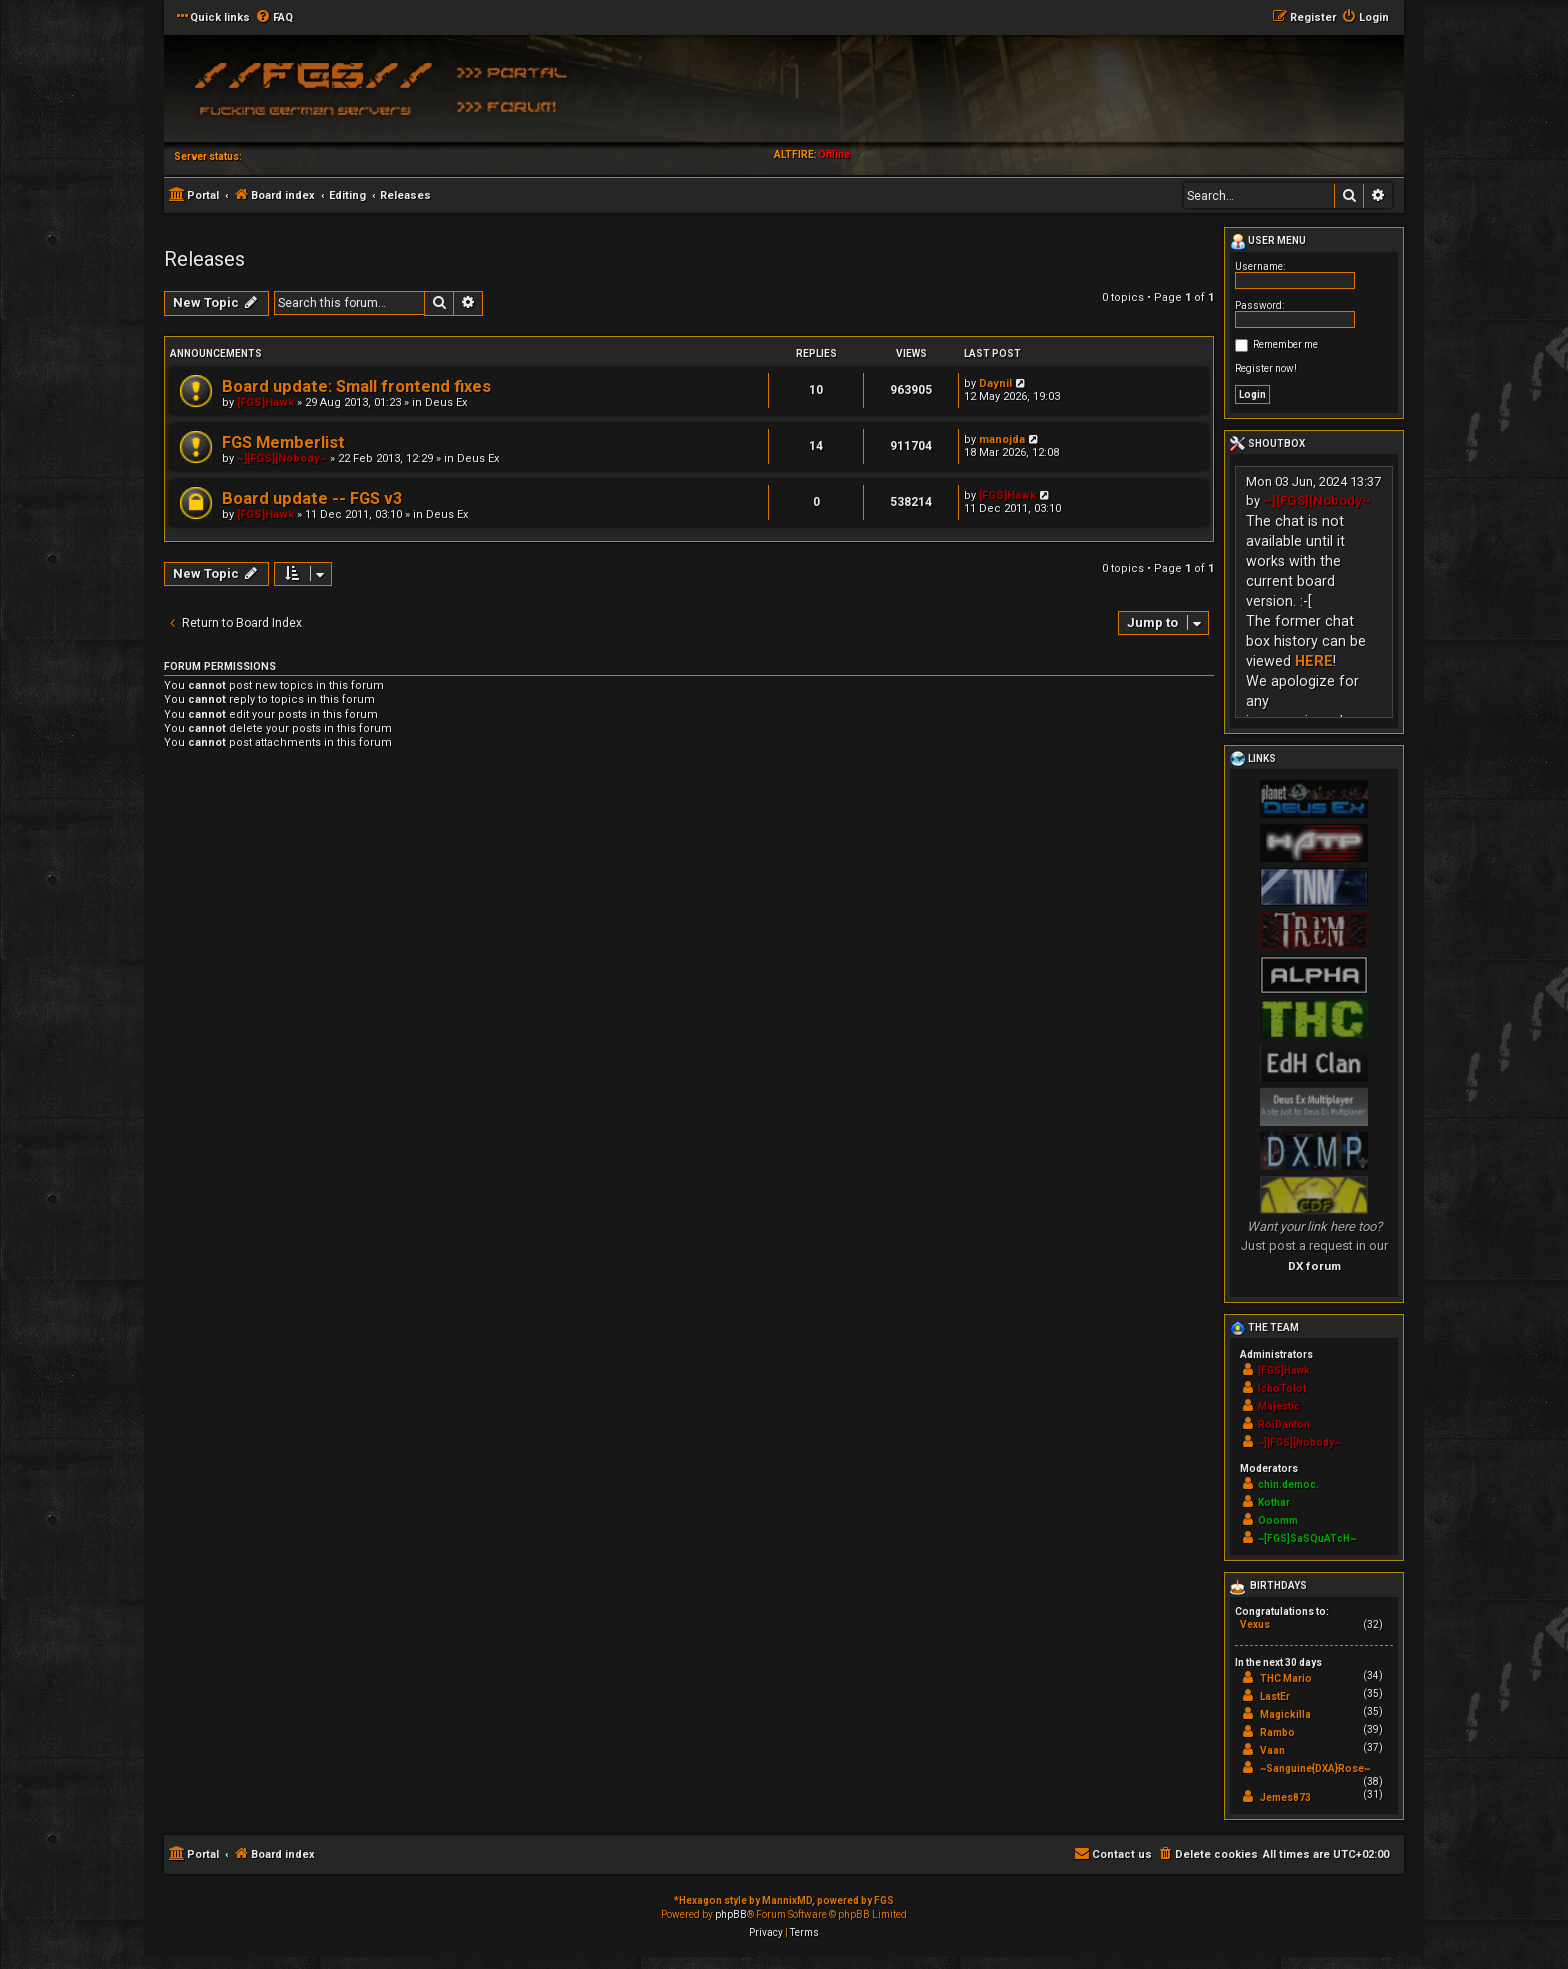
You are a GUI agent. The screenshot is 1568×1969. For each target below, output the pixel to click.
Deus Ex (446, 402)
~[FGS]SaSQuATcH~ (1307, 1538)
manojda (1002, 439)
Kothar (1274, 1502)
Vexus (1255, 1624)
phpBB (731, 1914)
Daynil (995, 383)
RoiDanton (1284, 1424)
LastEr (1275, 1696)
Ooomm (1278, 1520)
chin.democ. (1288, 1484)
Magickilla (1285, 1714)
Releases (204, 259)
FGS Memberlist (283, 442)
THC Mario (1286, 1678)
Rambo (1277, 1732)
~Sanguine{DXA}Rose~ (1315, 1768)
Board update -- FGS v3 (312, 498)
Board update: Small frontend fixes (356, 386)
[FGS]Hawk (265, 402)
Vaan (1272, 1750)
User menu (1268, 242)
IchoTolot (1282, 1388)
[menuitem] (274, 18)
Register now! (1266, 368)
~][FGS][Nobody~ (282, 458)
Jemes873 (1285, 1797)
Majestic (1279, 1406)
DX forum (1314, 1266)
